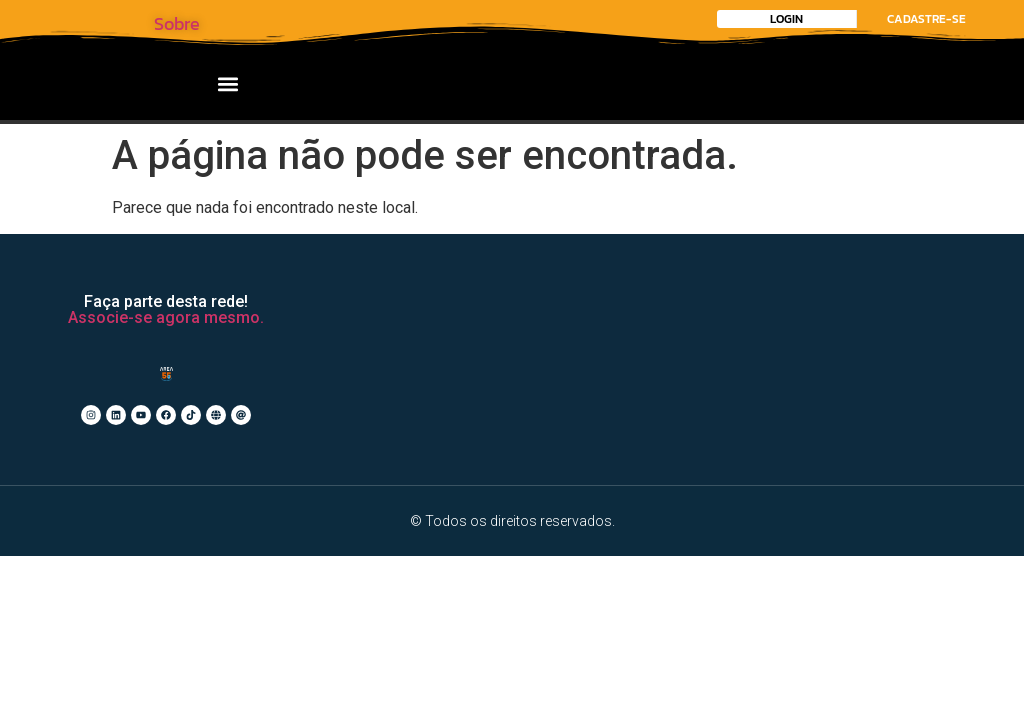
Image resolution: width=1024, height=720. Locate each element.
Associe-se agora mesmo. (166, 317)
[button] (228, 83)
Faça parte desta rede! (166, 301)
